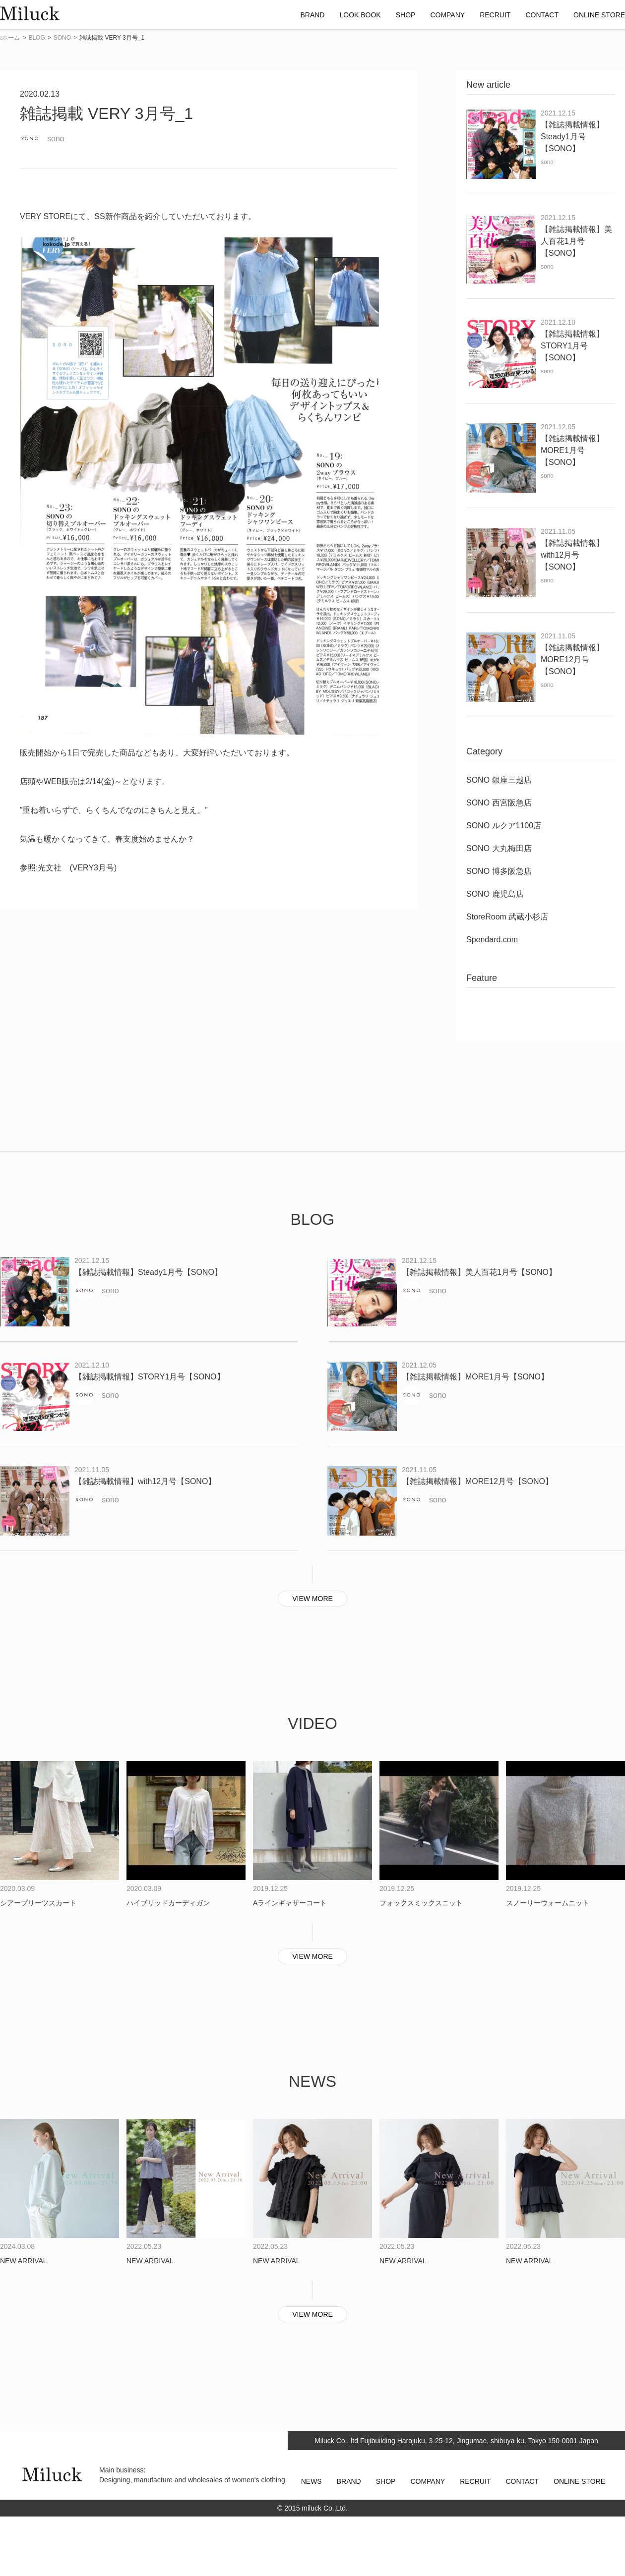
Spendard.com (492, 939)
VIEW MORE (312, 1599)
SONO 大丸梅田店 (499, 848)
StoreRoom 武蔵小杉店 (507, 917)
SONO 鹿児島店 (495, 894)
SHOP (386, 2481)
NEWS (311, 2481)
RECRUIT (475, 2481)
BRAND (349, 2481)
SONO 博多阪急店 (499, 871)
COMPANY (427, 2481)
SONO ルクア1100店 (503, 825)
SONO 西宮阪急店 (499, 803)
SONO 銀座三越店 (499, 780)
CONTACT (522, 2481)
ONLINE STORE (579, 2481)
